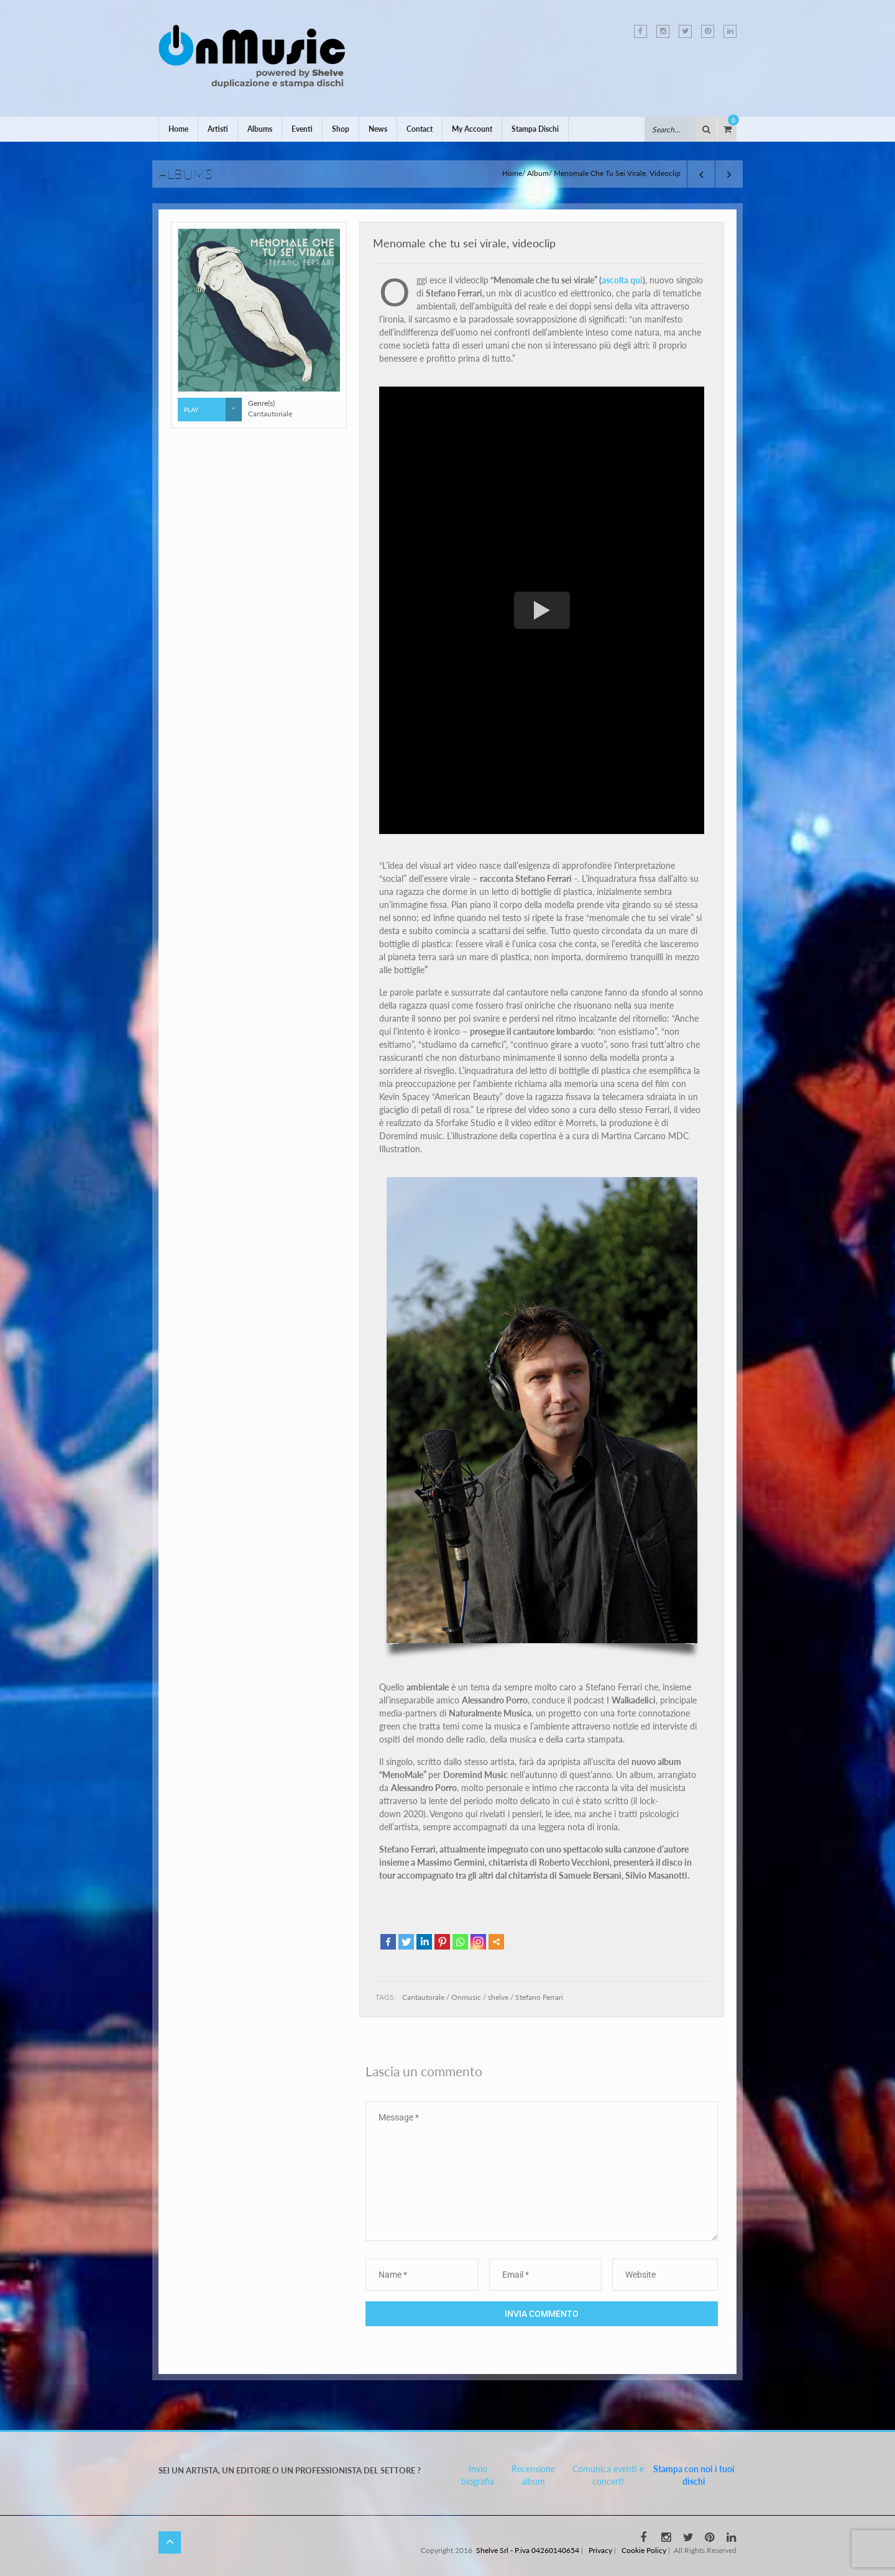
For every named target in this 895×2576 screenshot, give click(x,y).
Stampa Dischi (535, 129)
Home (178, 129)
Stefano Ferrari (539, 1997)
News (378, 129)
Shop (340, 129)
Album (538, 173)
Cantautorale (423, 1997)
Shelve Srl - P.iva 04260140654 (527, 2550)
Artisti (218, 129)
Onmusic (466, 1997)
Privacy (600, 2550)
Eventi (302, 129)
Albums (259, 129)
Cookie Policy (644, 2550)
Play (213, 409)
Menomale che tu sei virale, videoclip (464, 243)
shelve (498, 1997)
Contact (419, 129)
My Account (472, 129)
